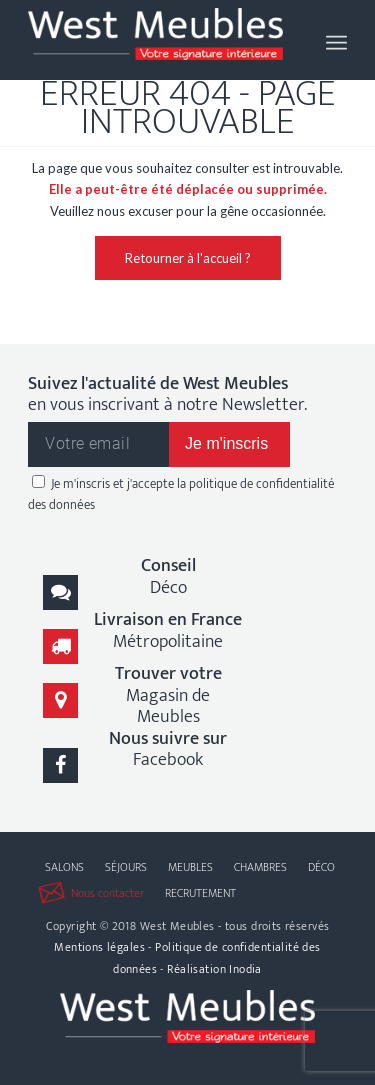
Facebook (168, 749)
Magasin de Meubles (168, 695)
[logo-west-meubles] (155, 40)
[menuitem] (336, 40)
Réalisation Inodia (214, 969)
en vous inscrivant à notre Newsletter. (167, 395)
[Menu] (336, 40)
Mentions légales (99, 947)
